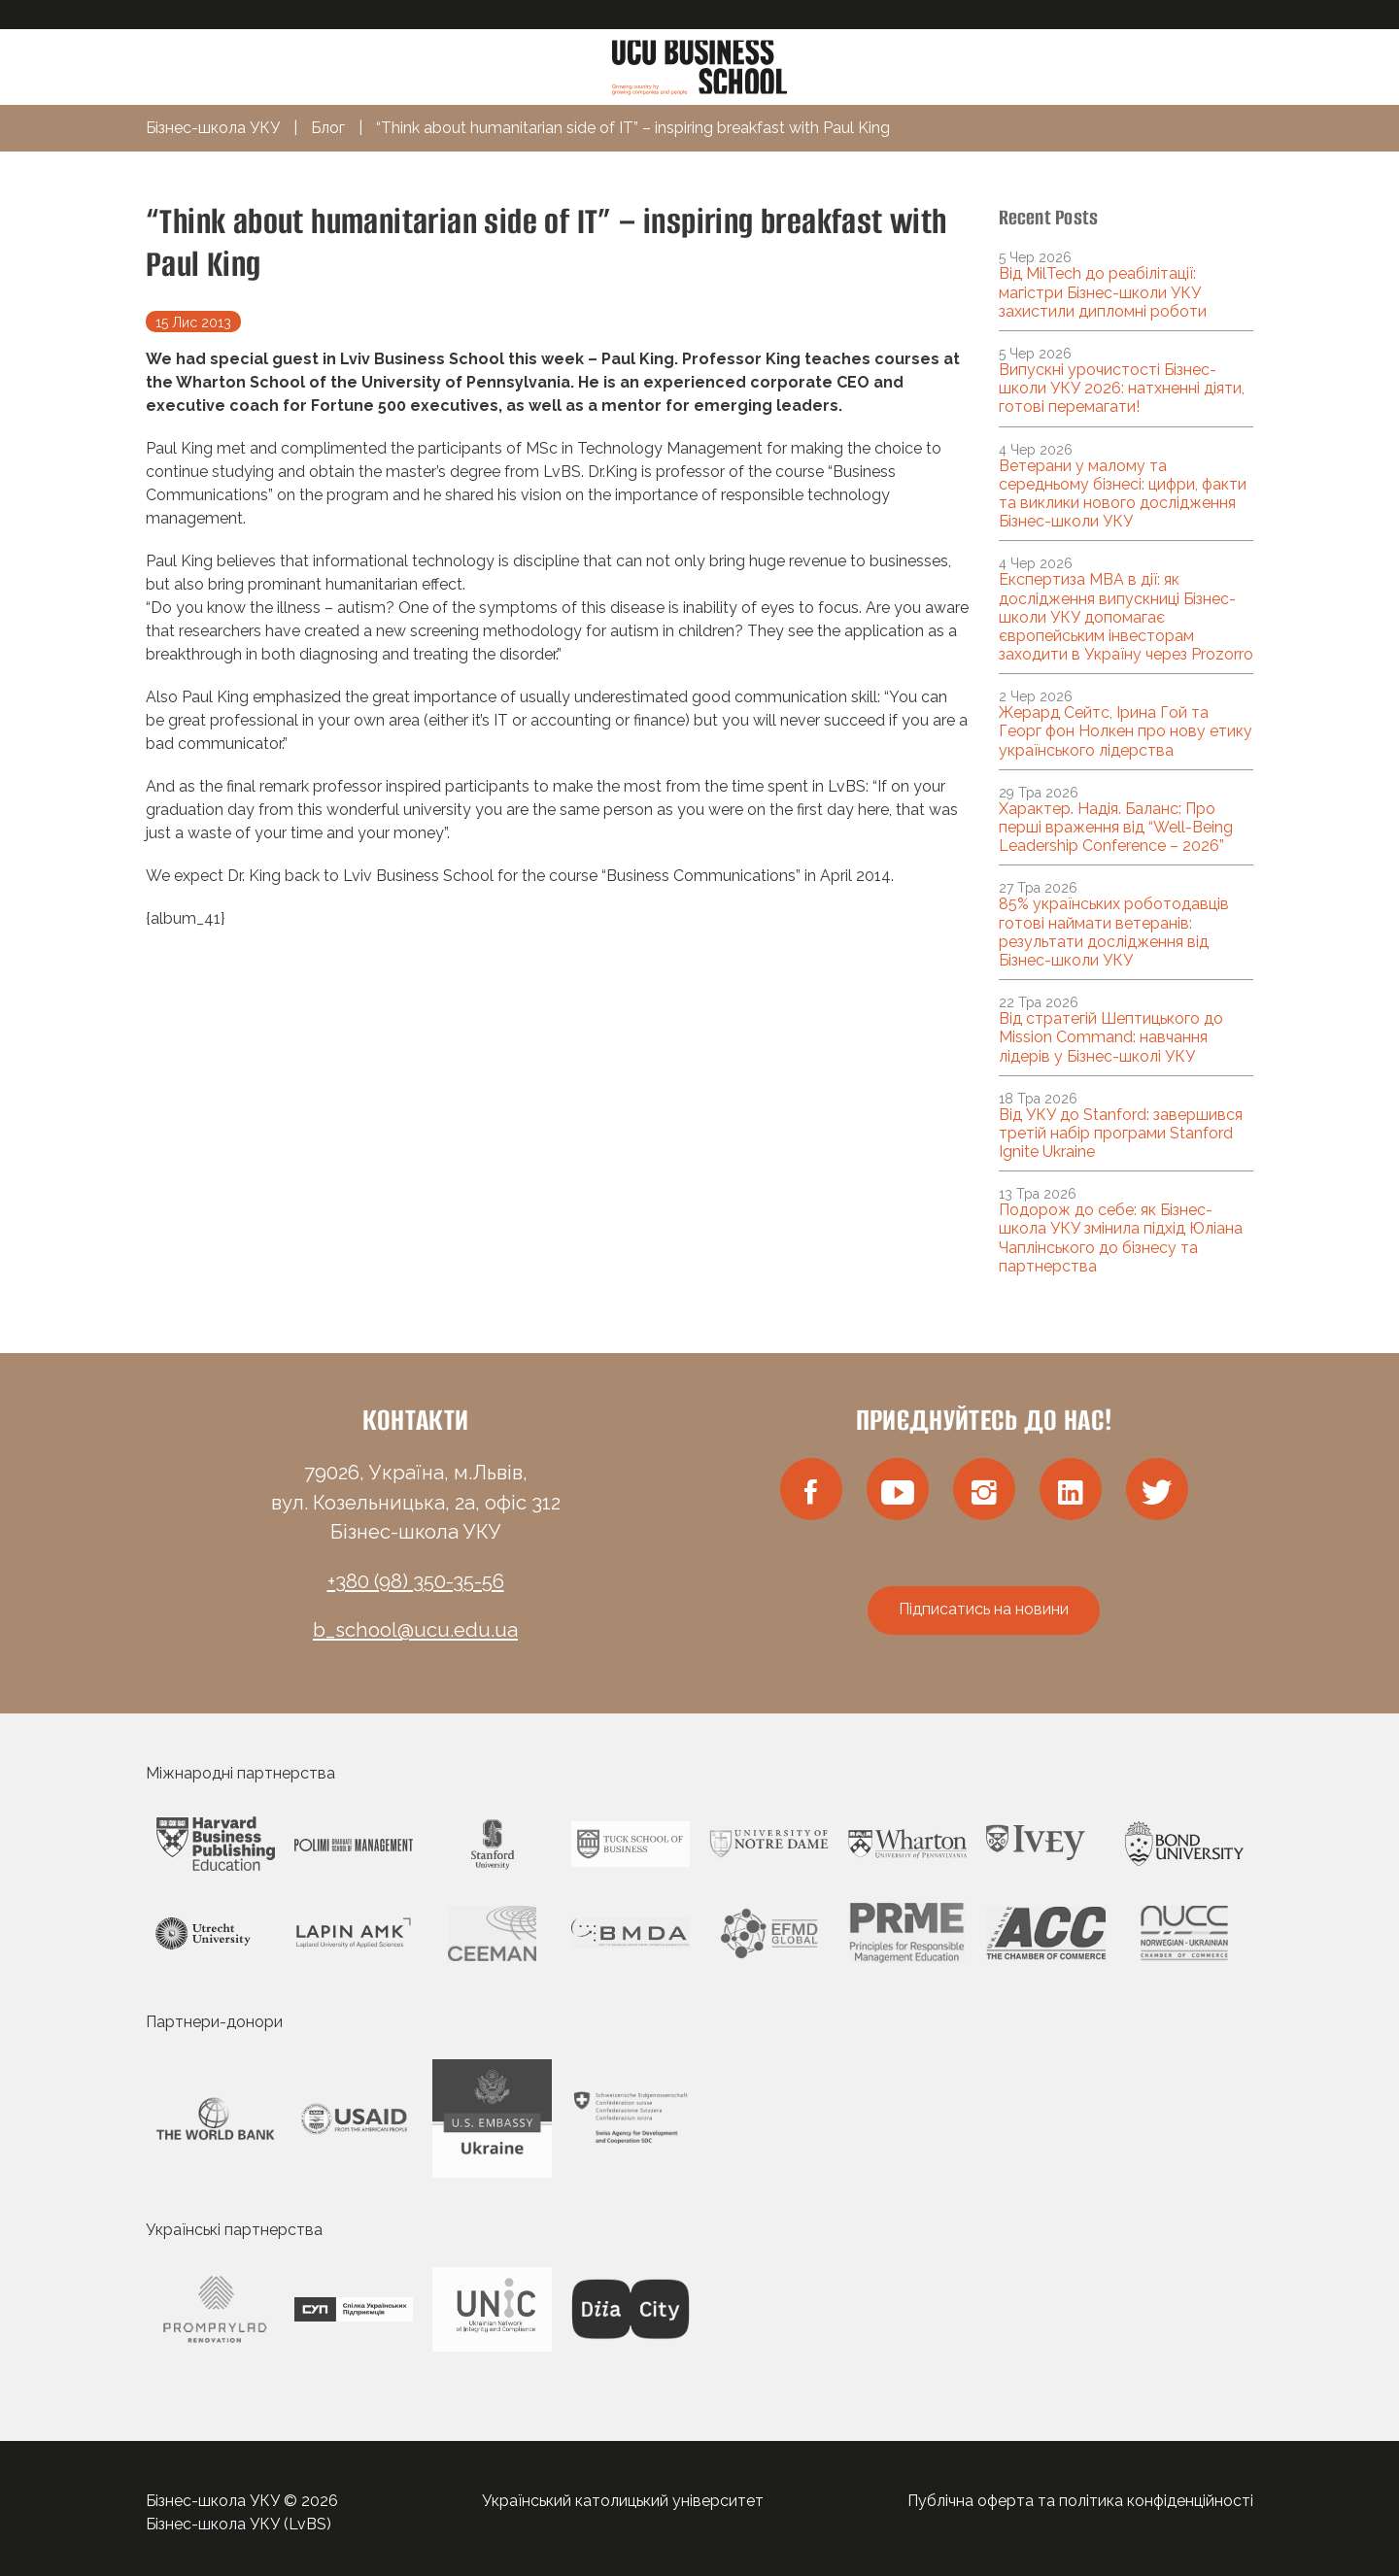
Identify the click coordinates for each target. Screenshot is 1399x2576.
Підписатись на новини (984, 1609)
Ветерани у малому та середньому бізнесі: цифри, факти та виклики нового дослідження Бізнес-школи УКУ (1122, 494)
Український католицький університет (623, 2500)
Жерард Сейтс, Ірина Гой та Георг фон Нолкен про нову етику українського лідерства (1125, 731)
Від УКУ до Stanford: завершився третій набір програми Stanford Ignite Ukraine (1121, 1133)
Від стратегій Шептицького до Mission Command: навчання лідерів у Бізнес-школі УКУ (1111, 1037)
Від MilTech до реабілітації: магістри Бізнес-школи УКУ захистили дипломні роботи (1103, 292)
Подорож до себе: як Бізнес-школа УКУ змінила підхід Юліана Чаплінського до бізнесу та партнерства (1121, 1238)
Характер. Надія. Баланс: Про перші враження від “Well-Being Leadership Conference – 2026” (1116, 827)
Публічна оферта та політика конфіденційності (1080, 2500)
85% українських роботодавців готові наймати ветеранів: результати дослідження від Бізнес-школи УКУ (1114, 932)
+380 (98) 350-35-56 (415, 1581)
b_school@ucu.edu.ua (415, 1630)
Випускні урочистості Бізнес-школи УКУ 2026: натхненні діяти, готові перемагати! (1122, 388)
